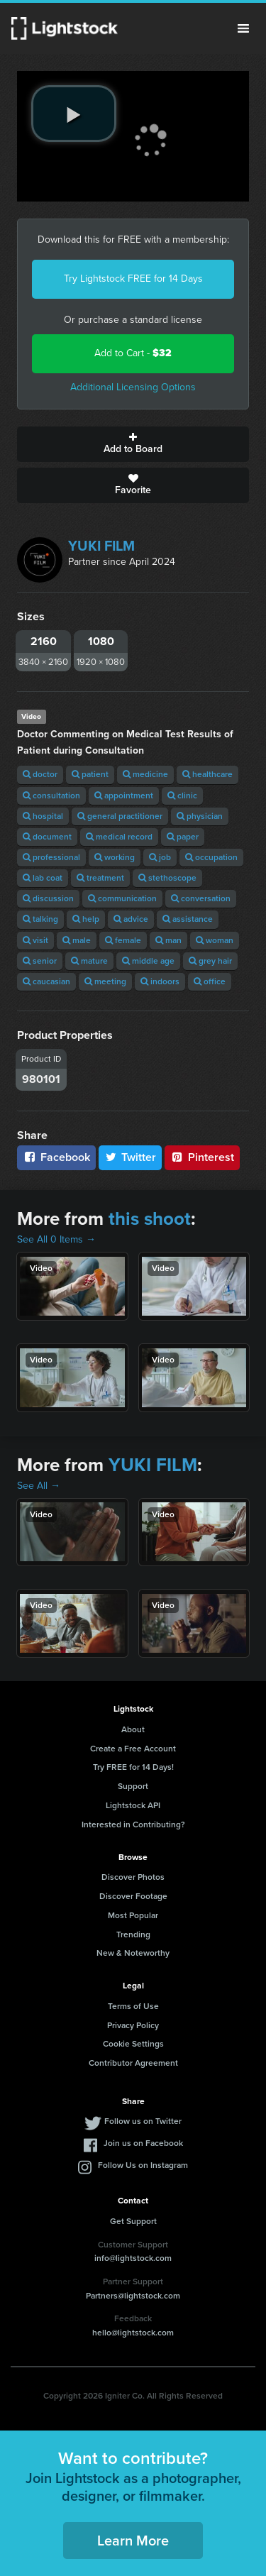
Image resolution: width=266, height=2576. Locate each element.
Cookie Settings (133, 2043)
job (160, 857)
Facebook (56, 1157)
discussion (48, 898)
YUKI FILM (101, 545)
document (47, 836)
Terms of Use (133, 2006)
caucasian (46, 981)
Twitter (130, 1157)
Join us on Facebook (143, 2143)
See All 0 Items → (56, 1239)
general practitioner (119, 816)
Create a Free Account (133, 1748)
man (168, 940)
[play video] (73, 113)
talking (40, 919)
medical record (119, 836)
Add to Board (133, 444)
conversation (201, 898)
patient (90, 774)
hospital (43, 816)
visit (35, 940)
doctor (40, 774)
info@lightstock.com (133, 2258)
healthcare (207, 774)
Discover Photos (133, 1877)
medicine (145, 774)
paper (183, 836)
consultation (51, 795)
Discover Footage (133, 1896)
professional (51, 857)
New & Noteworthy (133, 1953)
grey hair (210, 960)
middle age (148, 960)
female (123, 940)
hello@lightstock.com (133, 2332)
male (76, 940)
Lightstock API (133, 1805)
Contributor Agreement (133, 2063)
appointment (123, 795)
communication (122, 898)
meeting (105, 981)
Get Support (133, 2221)
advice (130, 919)
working (114, 857)
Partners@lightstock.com (133, 2295)
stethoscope (167, 877)
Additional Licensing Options (133, 387)
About (133, 1729)
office (210, 981)
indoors (159, 981)
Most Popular (133, 1915)
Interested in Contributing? (133, 1824)
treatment (100, 877)
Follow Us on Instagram (143, 2165)
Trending (133, 1934)
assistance (187, 919)
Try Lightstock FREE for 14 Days (133, 278)
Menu (243, 28)
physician (200, 816)
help (85, 919)
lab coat (42, 877)
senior (40, 960)
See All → (38, 1485)
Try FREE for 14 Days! (133, 1767)
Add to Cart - (133, 353)
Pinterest (202, 1157)
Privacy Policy (133, 2025)
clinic (182, 795)
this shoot (150, 1218)
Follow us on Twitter (143, 2121)
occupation (211, 857)
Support (133, 1786)
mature (89, 960)
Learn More (133, 2540)
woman (214, 940)
